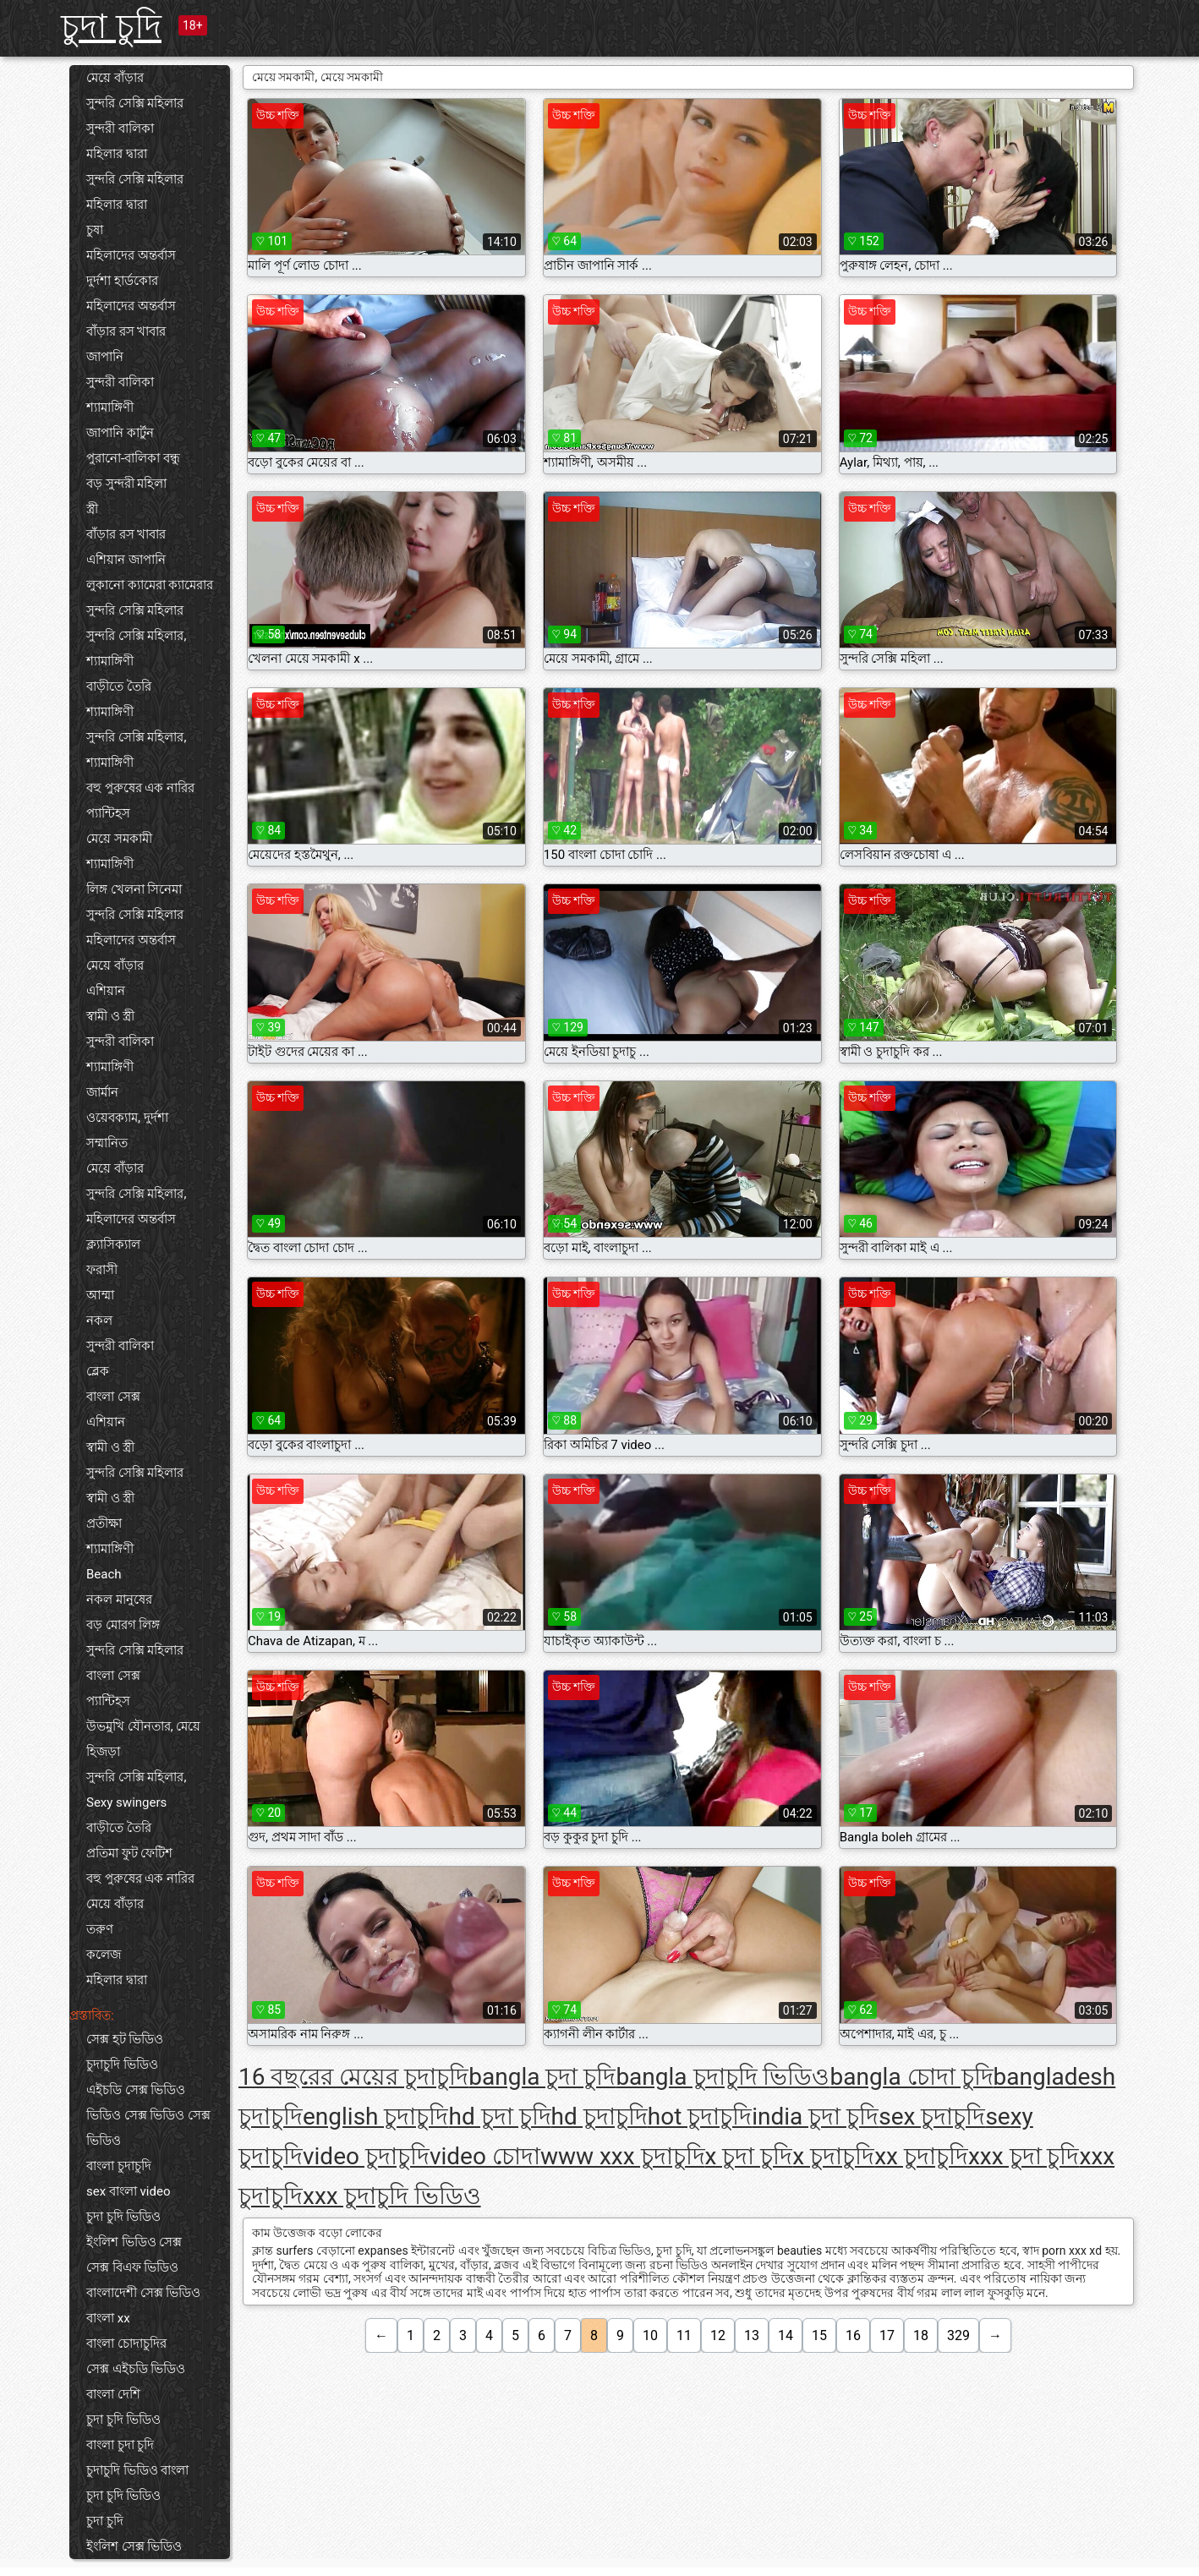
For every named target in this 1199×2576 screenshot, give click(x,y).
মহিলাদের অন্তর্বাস (131, 255)
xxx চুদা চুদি (1024, 2156)
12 (717, 2335)
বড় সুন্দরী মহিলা (126, 483)
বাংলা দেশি (113, 2394)
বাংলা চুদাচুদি (118, 2166)
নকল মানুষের (119, 1599)
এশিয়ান (105, 990)
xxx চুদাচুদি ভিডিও (392, 2196)
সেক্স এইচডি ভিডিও (135, 2368)
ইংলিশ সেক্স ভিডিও (134, 2546)
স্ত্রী (92, 509)
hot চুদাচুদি (700, 2116)
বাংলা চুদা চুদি (120, 2445)
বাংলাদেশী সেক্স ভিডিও (143, 2292)
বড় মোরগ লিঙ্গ (123, 1625)
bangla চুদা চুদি (542, 2077)
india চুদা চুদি (815, 2116)
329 (958, 2335)
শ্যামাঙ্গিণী (110, 407)
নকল (99, 1320)
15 (819, 2335)
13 (751, 2335)
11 (684, 2335)
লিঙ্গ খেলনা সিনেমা (134, 889)
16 (853, 2335)
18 (920, 2335)
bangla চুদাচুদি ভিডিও (722, 2077)
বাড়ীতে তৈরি (118, 686)
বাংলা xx (108, 2318)
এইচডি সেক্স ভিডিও (135, 2089)
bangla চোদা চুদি (911, 2077)
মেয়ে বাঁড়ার (115, 77)
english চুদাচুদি (375, 2116)
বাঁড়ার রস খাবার (126, 331)
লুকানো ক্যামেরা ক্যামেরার (149, 585)
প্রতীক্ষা (104, 1523)
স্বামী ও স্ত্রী (110, 1016)
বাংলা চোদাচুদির (126, 2343)
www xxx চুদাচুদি (622, 2156)
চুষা (94, 230)
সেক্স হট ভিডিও (124, 2039)
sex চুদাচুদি (932, 2116)
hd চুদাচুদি (599, 2116)
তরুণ (99, 1929)
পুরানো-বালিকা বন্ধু (133, 458)
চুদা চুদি (111, 26)
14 (785, 2335)
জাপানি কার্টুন (120, 432)
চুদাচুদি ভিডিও (122, 2064)
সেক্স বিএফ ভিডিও (132, 2267)
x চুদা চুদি (749, 2156)
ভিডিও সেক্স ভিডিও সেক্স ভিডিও (148, 2128)
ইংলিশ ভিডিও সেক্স (134, 2242)
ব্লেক (97, 1371)
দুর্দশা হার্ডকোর (122, 280)
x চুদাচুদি (833, 2156)
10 (650, 2335)
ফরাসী (102, 1269)
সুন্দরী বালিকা (120, 128)
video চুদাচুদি (366, 2156)
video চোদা (485, 2156)
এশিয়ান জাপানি (126, 559)
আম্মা (100, 1295)
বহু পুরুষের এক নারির (140, 788)
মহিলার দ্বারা (116, 153)
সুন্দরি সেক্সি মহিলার (134, 103)
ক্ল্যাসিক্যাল (113, 1244)
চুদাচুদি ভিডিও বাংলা (137, 2470)
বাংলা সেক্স (113, 1396)
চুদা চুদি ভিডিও (123, 2216)
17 (887, 2335)
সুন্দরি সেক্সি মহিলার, (136, 635)
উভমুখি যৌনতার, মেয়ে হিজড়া (143, 1739)
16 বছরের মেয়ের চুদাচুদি (353, 2077)
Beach (104, 1574)
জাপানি (104, 356)
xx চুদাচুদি (921, 2156)
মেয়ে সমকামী (119, 838)
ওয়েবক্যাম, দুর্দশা (127, 1117)
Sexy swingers (126, 1802)
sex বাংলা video (128, 2191)
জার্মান (102, 1092)
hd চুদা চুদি (499, 2116)
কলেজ (103, 1954)
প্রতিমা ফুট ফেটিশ (129, 1853)
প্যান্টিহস (108, 813)
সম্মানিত (107, 1143)
